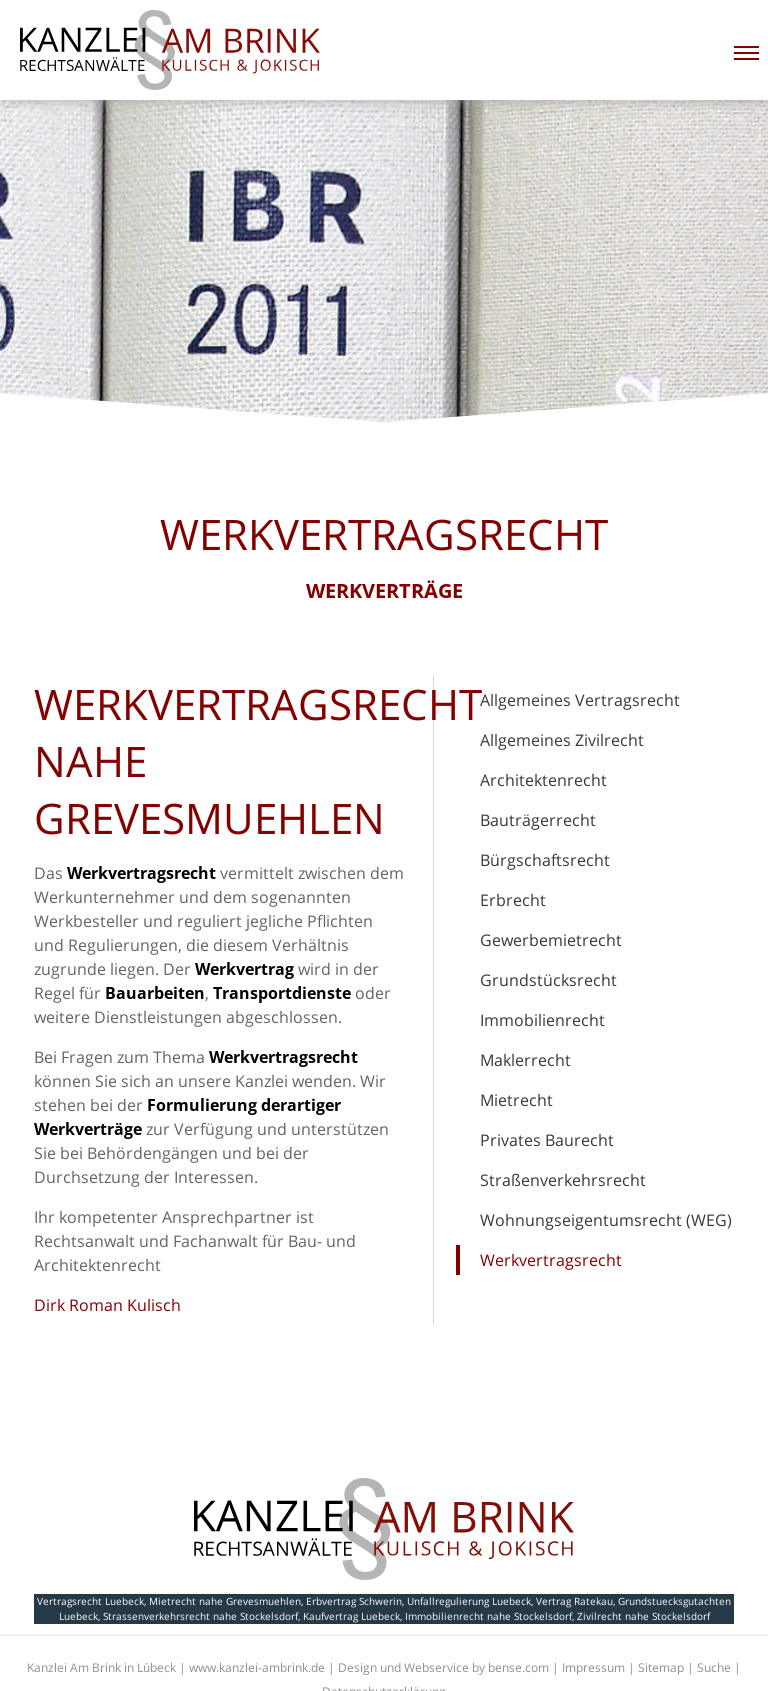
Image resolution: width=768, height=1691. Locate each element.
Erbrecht (513, 900)
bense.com (518, 1667)
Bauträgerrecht (538, 820)
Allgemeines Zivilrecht (562, 740)
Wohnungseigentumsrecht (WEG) (606, 1220)
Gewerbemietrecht (551, 940)
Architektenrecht (543, 780)
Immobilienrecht (542, 1020)
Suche (714, 1667)
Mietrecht (516, 1100)
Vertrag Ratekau (574, 1601)
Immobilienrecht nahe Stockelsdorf (488, 1616)
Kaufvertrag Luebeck (351, 1616)
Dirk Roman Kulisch (107, 1305)
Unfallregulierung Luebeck (469, 1601)
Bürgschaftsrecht (545, 860)
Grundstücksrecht (548, 980)
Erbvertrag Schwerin (354, 1601)
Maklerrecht (525, 1060)
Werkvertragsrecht (551, 1260)
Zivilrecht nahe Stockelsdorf (643, 1616)
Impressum (593, 1667)
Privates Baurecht (547, 1140)
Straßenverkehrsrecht (563, 1180)
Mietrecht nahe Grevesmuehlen (225, 1601)
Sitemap (661, 1667)
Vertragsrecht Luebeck (90, 1601)
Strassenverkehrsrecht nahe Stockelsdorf (200, 1616)
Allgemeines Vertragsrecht (580, 700)
